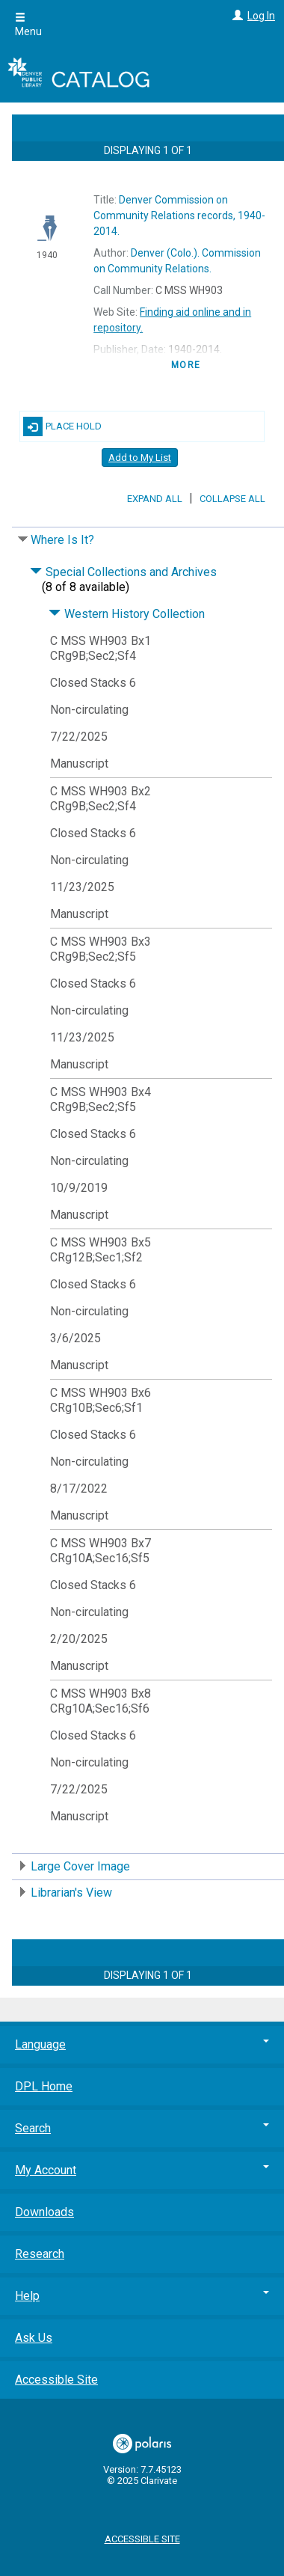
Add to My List (139, 457)
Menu (28, 24)
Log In (261, 16)
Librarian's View (71, 1892)
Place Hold (62, 426)
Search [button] (142, 2128)
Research (39, 2254)
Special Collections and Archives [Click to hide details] (123, 572)
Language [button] (142, 2044)
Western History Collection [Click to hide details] (127, 614)
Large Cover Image (80, 1866)
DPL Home (43, 2086)
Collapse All (232, 498)
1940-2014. (179, 215)
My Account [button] (142, 2170)
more (185, 365)
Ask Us (33, 2338)
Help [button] (142, 2296)
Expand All (154, 498)
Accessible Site (56, 2379)
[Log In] (236, 16)
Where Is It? (62, 540)
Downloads (44, 2212)
